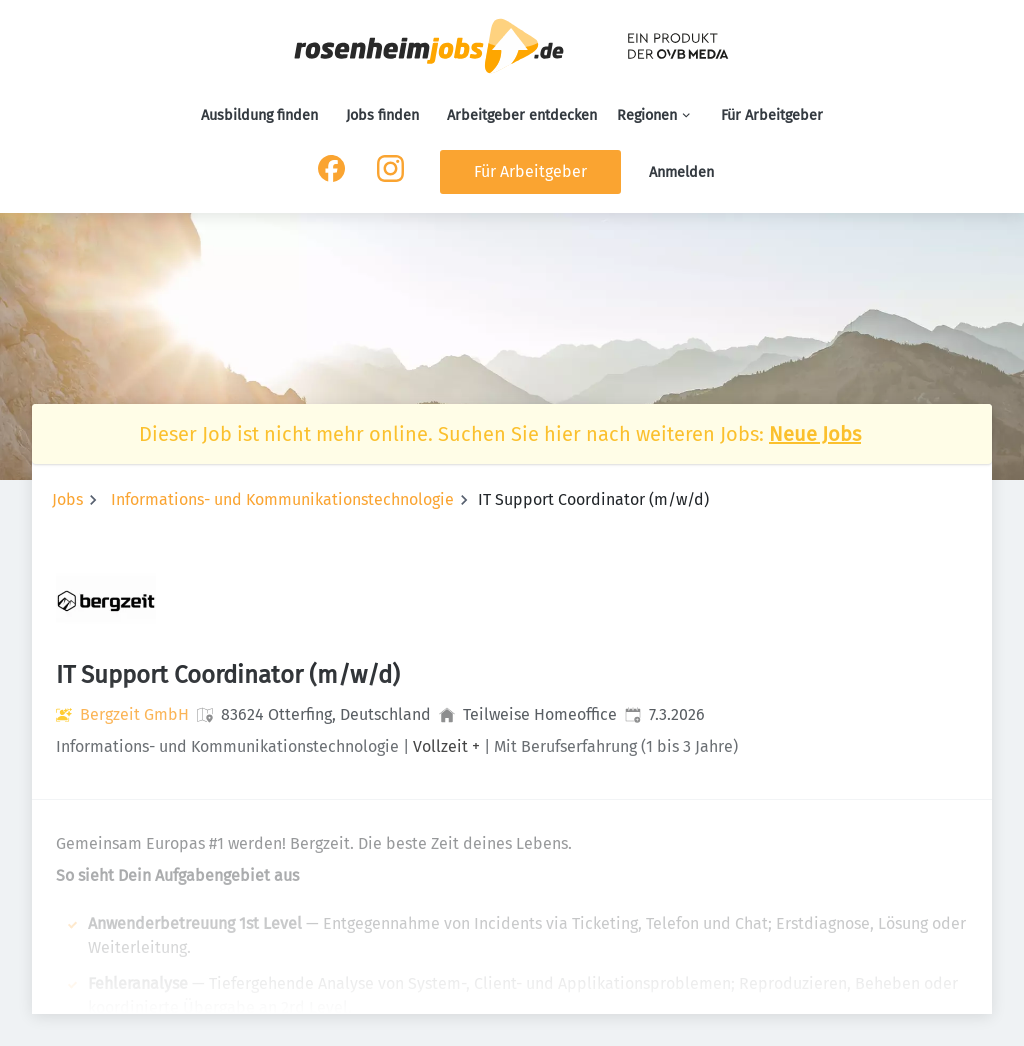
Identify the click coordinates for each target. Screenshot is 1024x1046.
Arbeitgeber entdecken (522, 115)
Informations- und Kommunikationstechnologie (282, 499)
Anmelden (681, 172)
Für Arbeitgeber (772, 115)
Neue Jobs (815, 434)
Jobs (67, 499)
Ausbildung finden (259, 115)
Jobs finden (382, 115)
